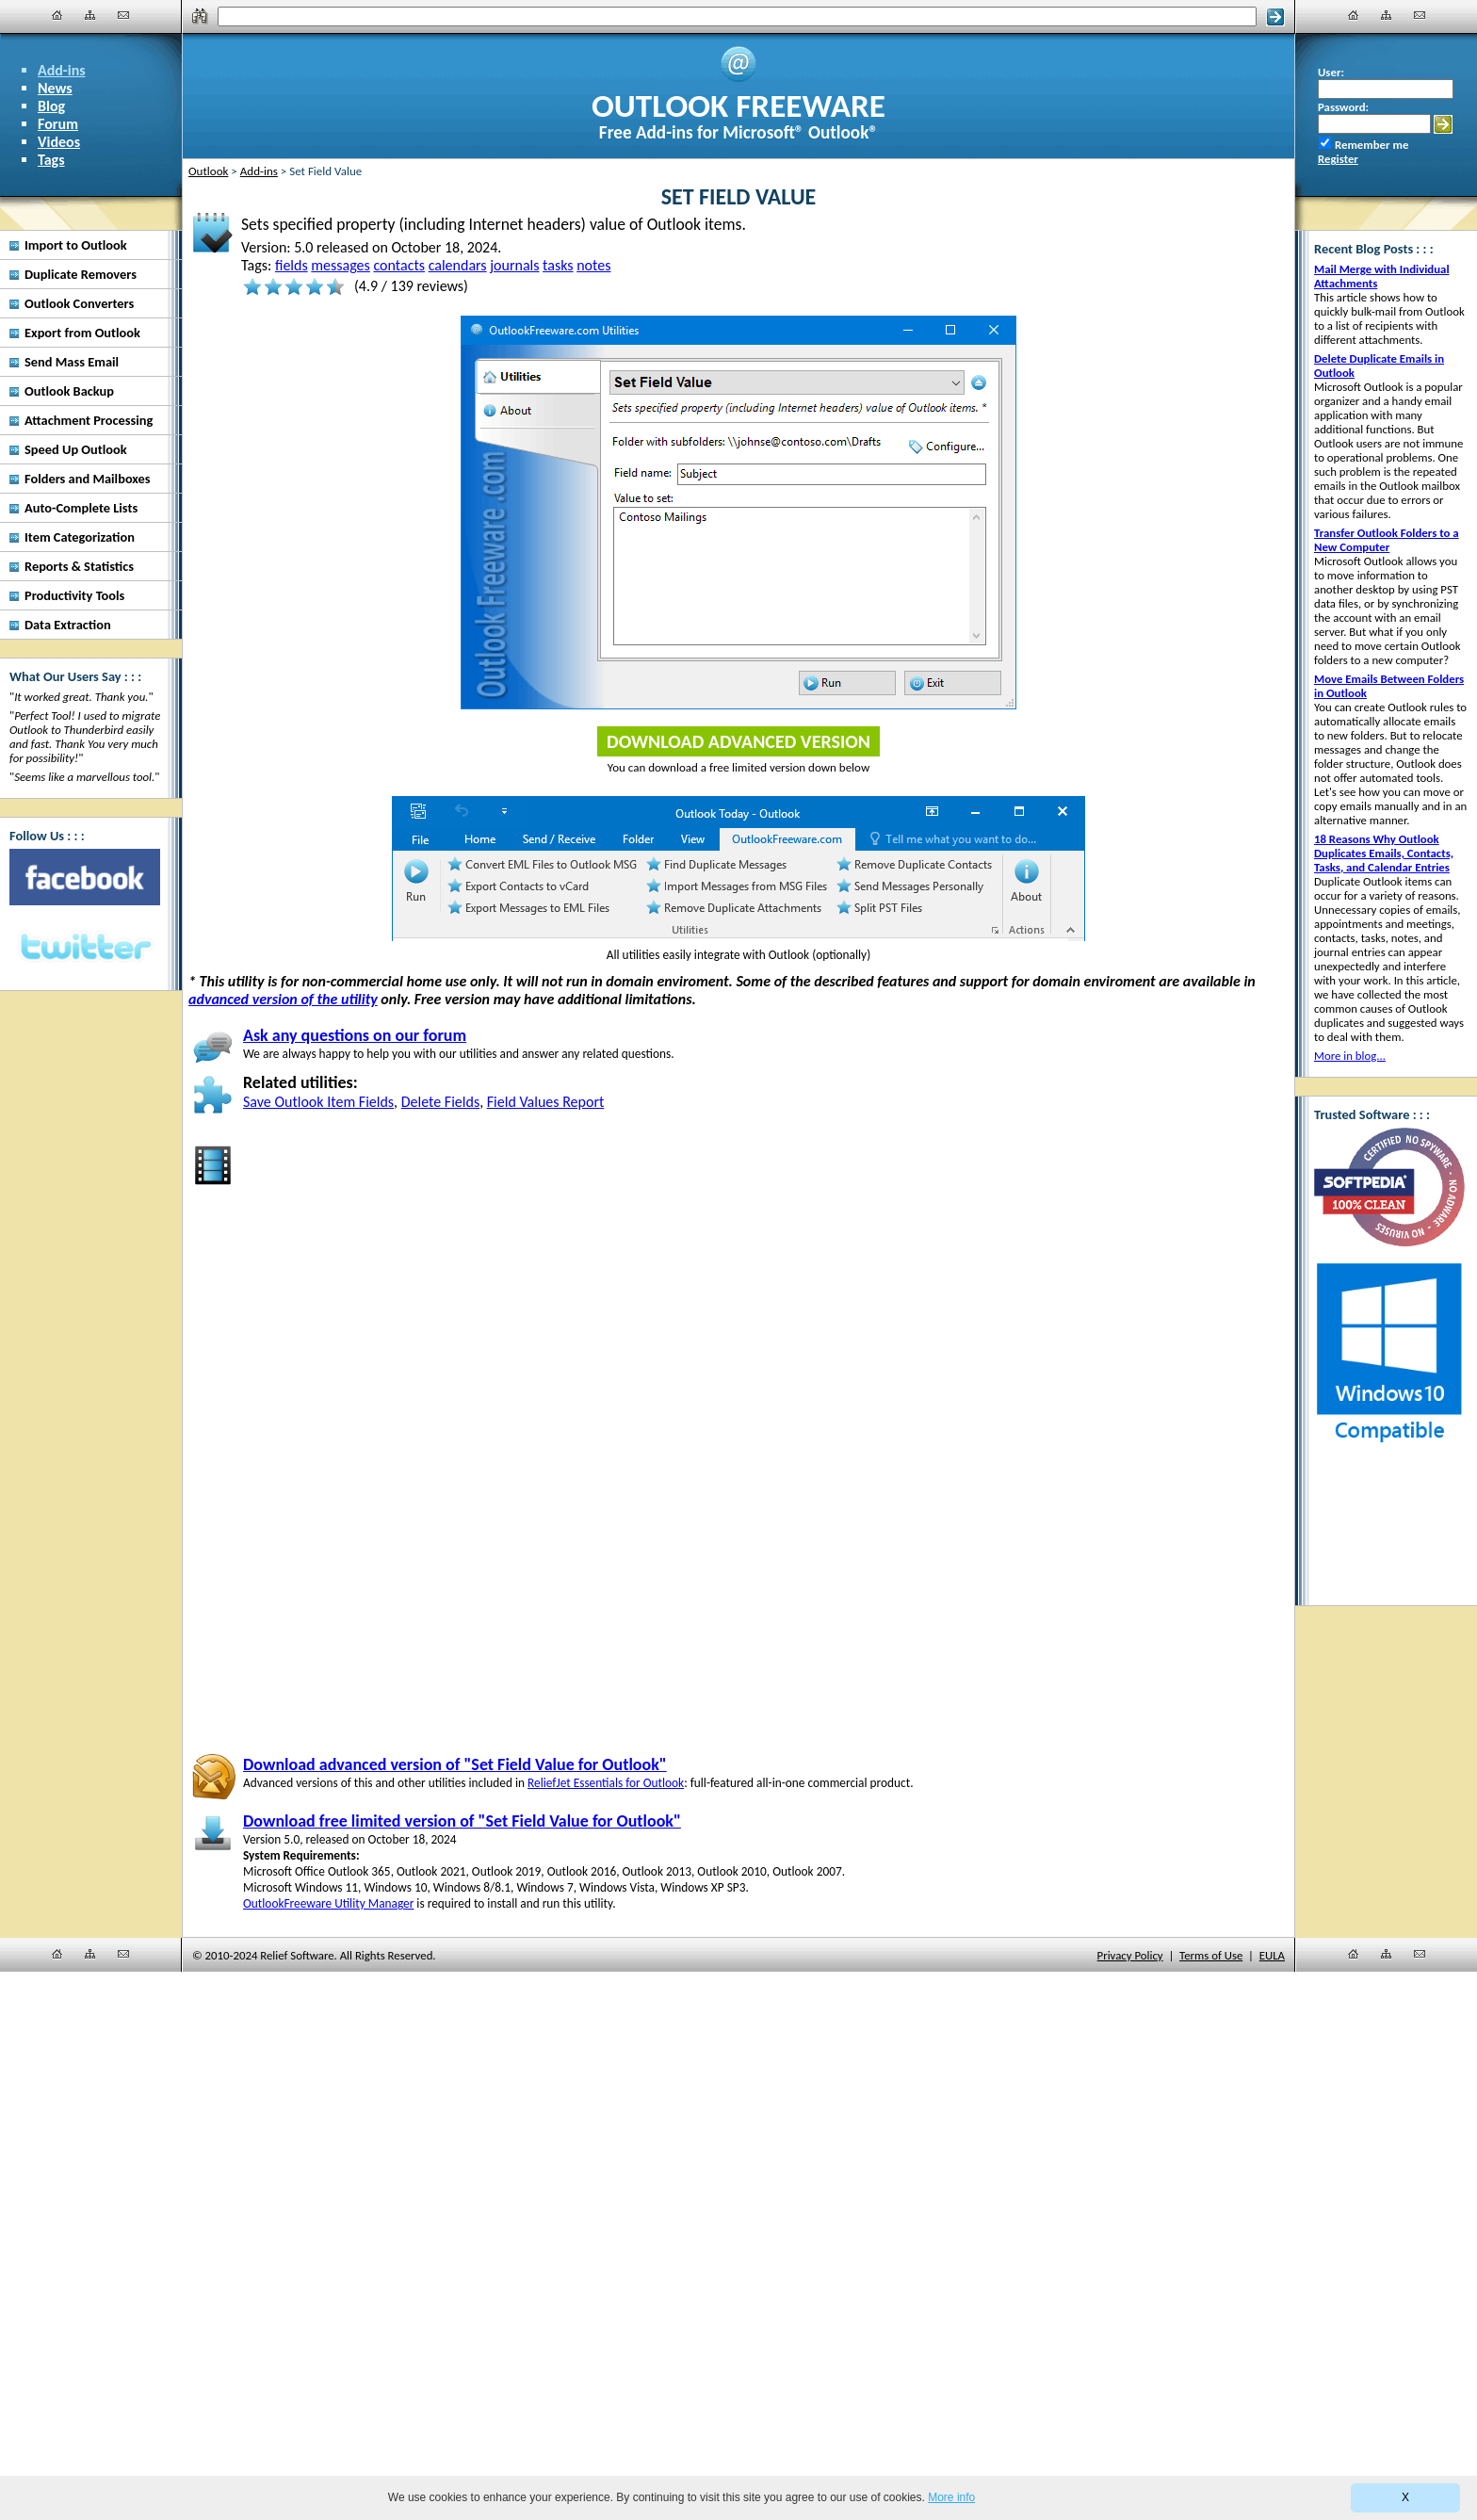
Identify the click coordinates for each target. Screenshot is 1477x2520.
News (55, 88)
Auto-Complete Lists (81, 507)
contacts (399, 265)
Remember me (1371, 145)
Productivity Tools (74, 595)
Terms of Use (1210, 1955)
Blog (51, 106)
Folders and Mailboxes (87, 478)
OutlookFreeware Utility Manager (328, 1903)
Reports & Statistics (79, 566)
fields (291, 265)
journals (514, 265)
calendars (458, 265)
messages (340, 265)
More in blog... (1350, 1056)
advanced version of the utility (283, 999)
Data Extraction (67, 624)
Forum (58, 124)
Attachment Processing (88, 420)
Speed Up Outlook (75, 449)
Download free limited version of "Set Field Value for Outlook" (462, 1821)
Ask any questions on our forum (354, 1035)
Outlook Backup (69, 390)
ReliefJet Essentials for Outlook (606, 1783)
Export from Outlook (82, 332)
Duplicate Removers (80, 274)
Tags (51, 160)
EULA (1272, 1955)
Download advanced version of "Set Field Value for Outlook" (455, 1764)
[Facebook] (84, 877)
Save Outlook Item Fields (318, 1102)
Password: (1343, 107)
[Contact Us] (123, 15)
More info (951, 2497)
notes (593, 265)
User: (1331, 72)
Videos (59, 142)
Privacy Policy (1130, 1955)
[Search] (738, 16)
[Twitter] (84, 947)
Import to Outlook (75, 244)
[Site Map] (90, 15)
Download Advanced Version (738, 741)
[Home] (57, 15)
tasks (558, 265)
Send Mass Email (71, 361)
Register (1338, 159)
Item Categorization (79, 536)
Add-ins (62, 70)
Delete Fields (440, 1102)
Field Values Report (546, 1102)
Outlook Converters (79, 303)
